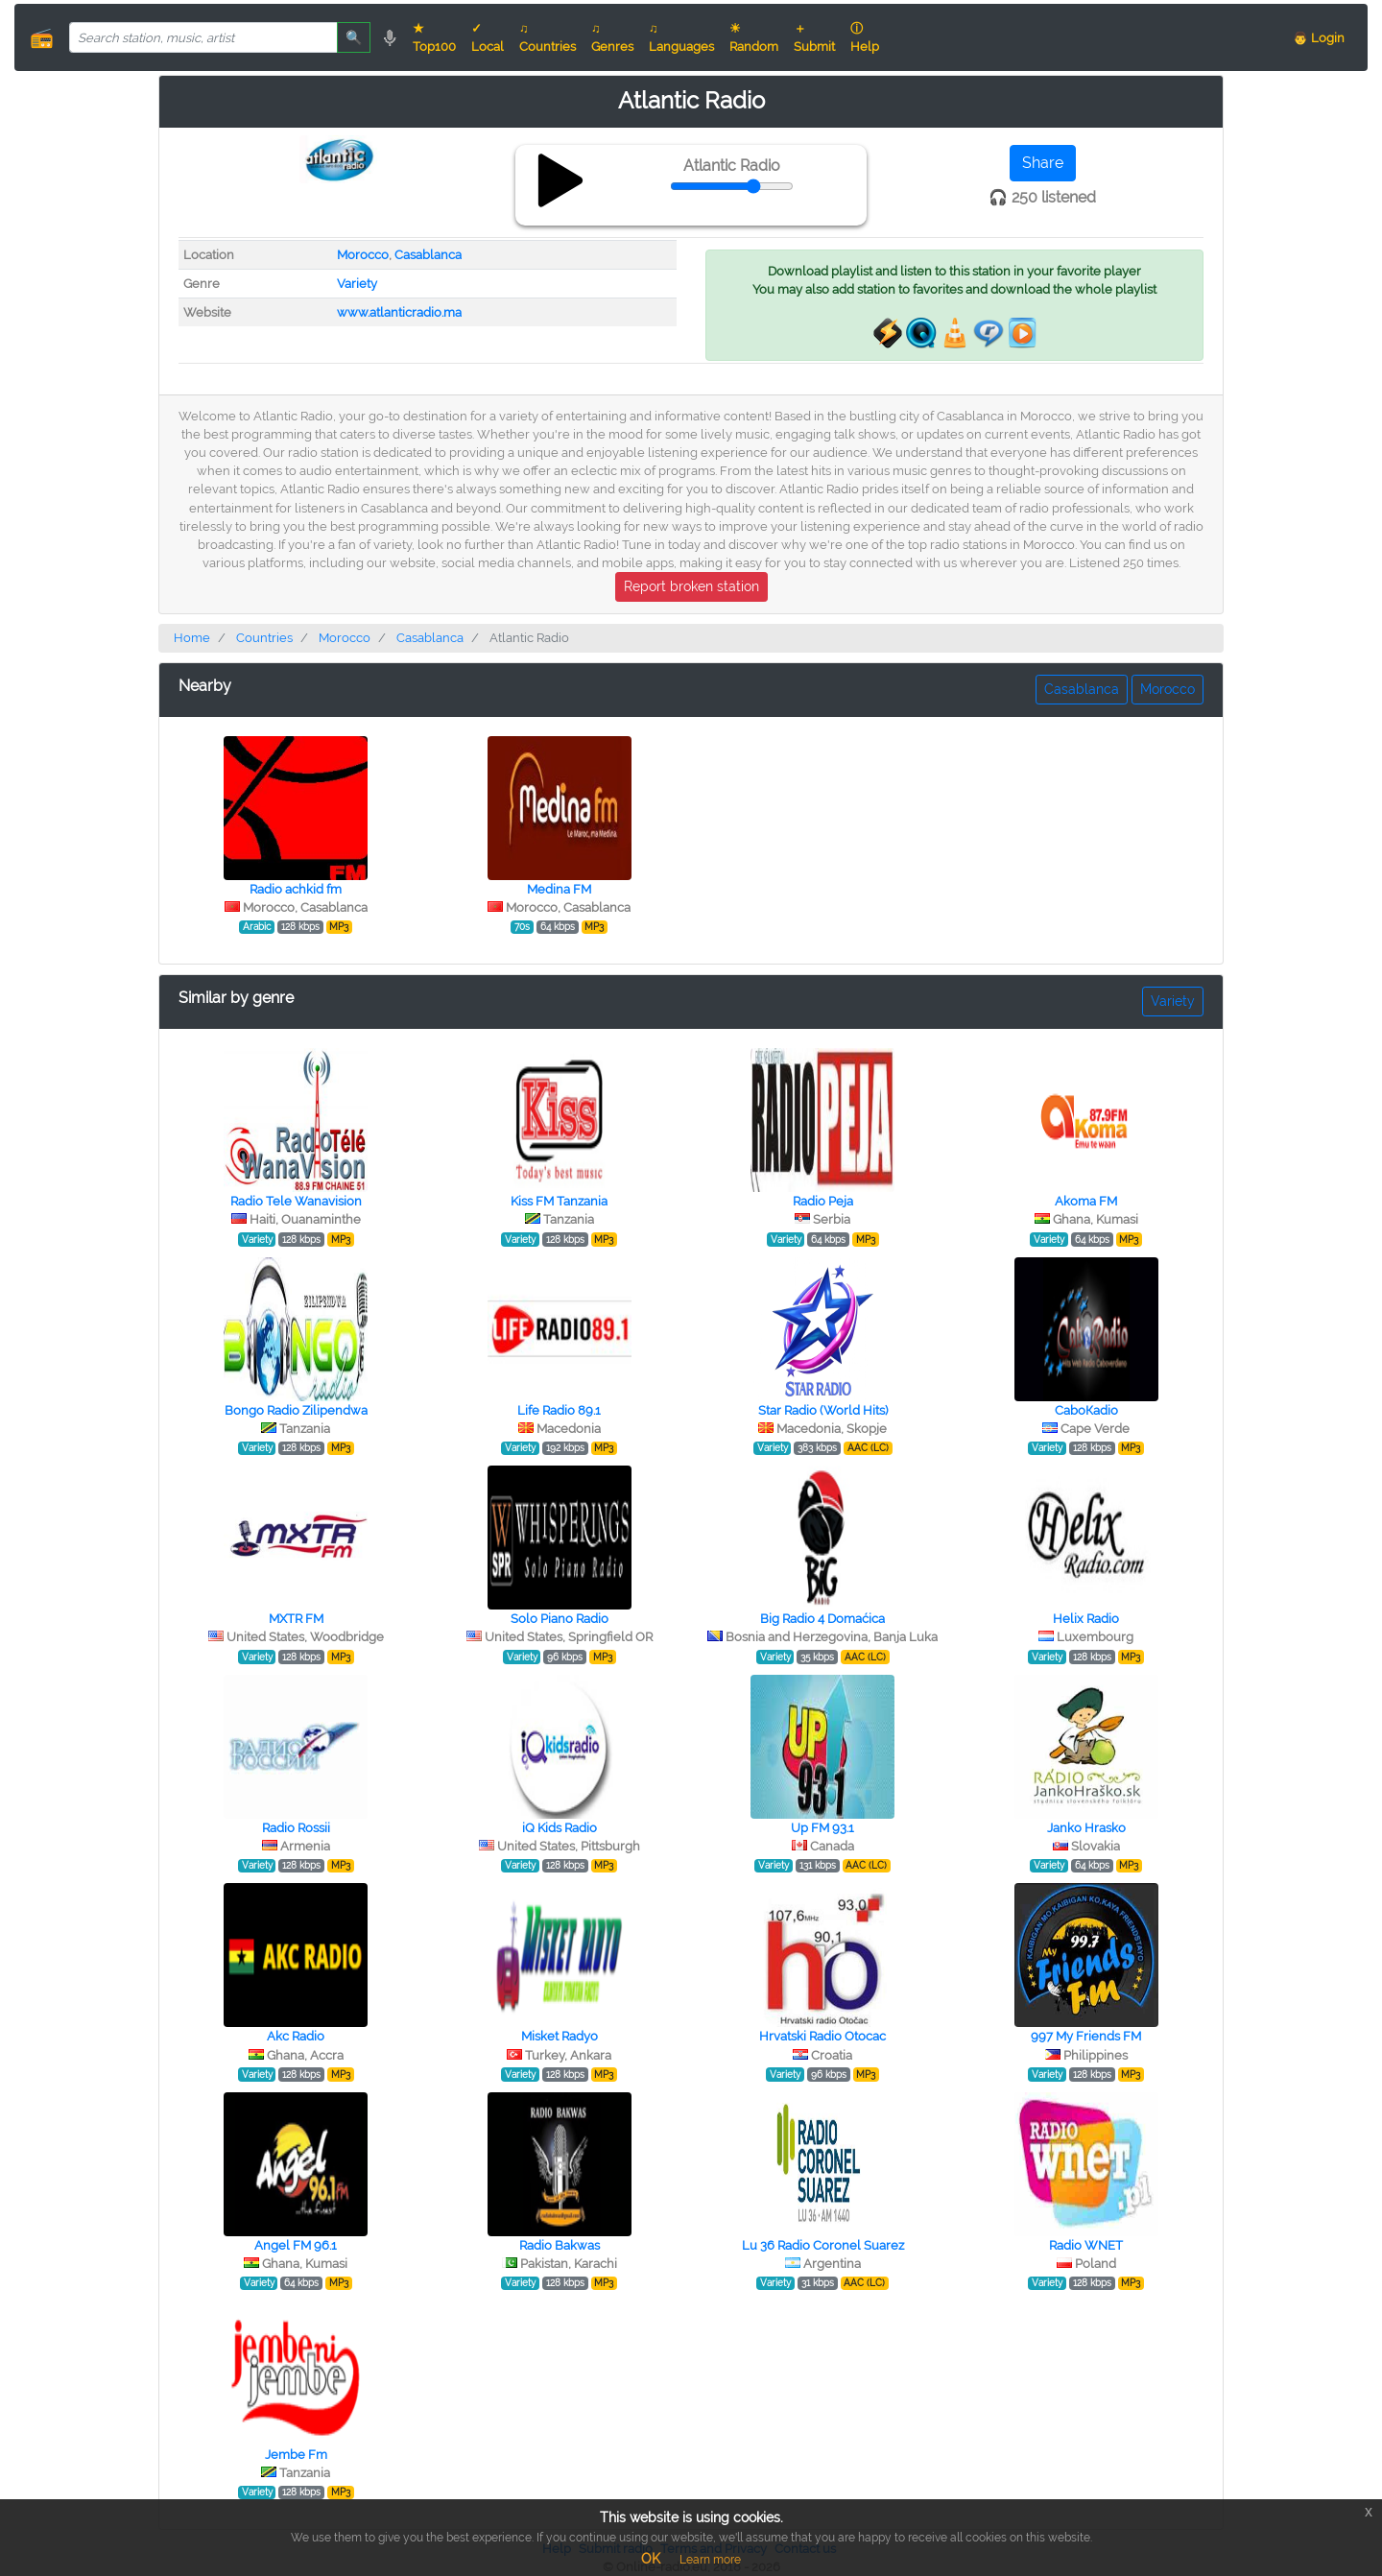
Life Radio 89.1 (559, 1410)
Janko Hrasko (1086, 1828)
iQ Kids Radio (559, 1828)
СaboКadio (1086, 1410)
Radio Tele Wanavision (296, 1201)
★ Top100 (434, 37)
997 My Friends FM (1086, 2036)
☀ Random (753, 37)
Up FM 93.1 (822, 1828)
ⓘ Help (864, 37)
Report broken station (691, 586)
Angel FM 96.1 (295, 2245)
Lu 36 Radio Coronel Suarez (823, 2245)
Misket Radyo (559, 2036)
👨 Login (1319, 38)
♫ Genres (612, 37)
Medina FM (559, 889)
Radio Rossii (296, 1828)
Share (1042, 163)
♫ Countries (547, 37)
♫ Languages (681, 37)
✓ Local (487, 37)
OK (650, 2558)
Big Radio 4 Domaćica (822, 1618)
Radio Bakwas (559, 2245)
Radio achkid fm (296, 889)
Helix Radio (1086, 1618)
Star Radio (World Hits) (823, 1410)
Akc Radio (295, 2036)
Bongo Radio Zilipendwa (296, 1410)
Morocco (363, 255)
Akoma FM (1086, 1201)
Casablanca (428, 255)
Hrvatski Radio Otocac (822, 2036)
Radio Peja (823, 1201)
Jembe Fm (296, 2454)
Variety (357, 283)
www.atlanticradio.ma (399, 312)
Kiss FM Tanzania (559, 1201)
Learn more (710, 2559)
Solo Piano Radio (559, 1618)
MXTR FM (296, 1618)
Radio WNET (1086, 2245)
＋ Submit (814, 37)
